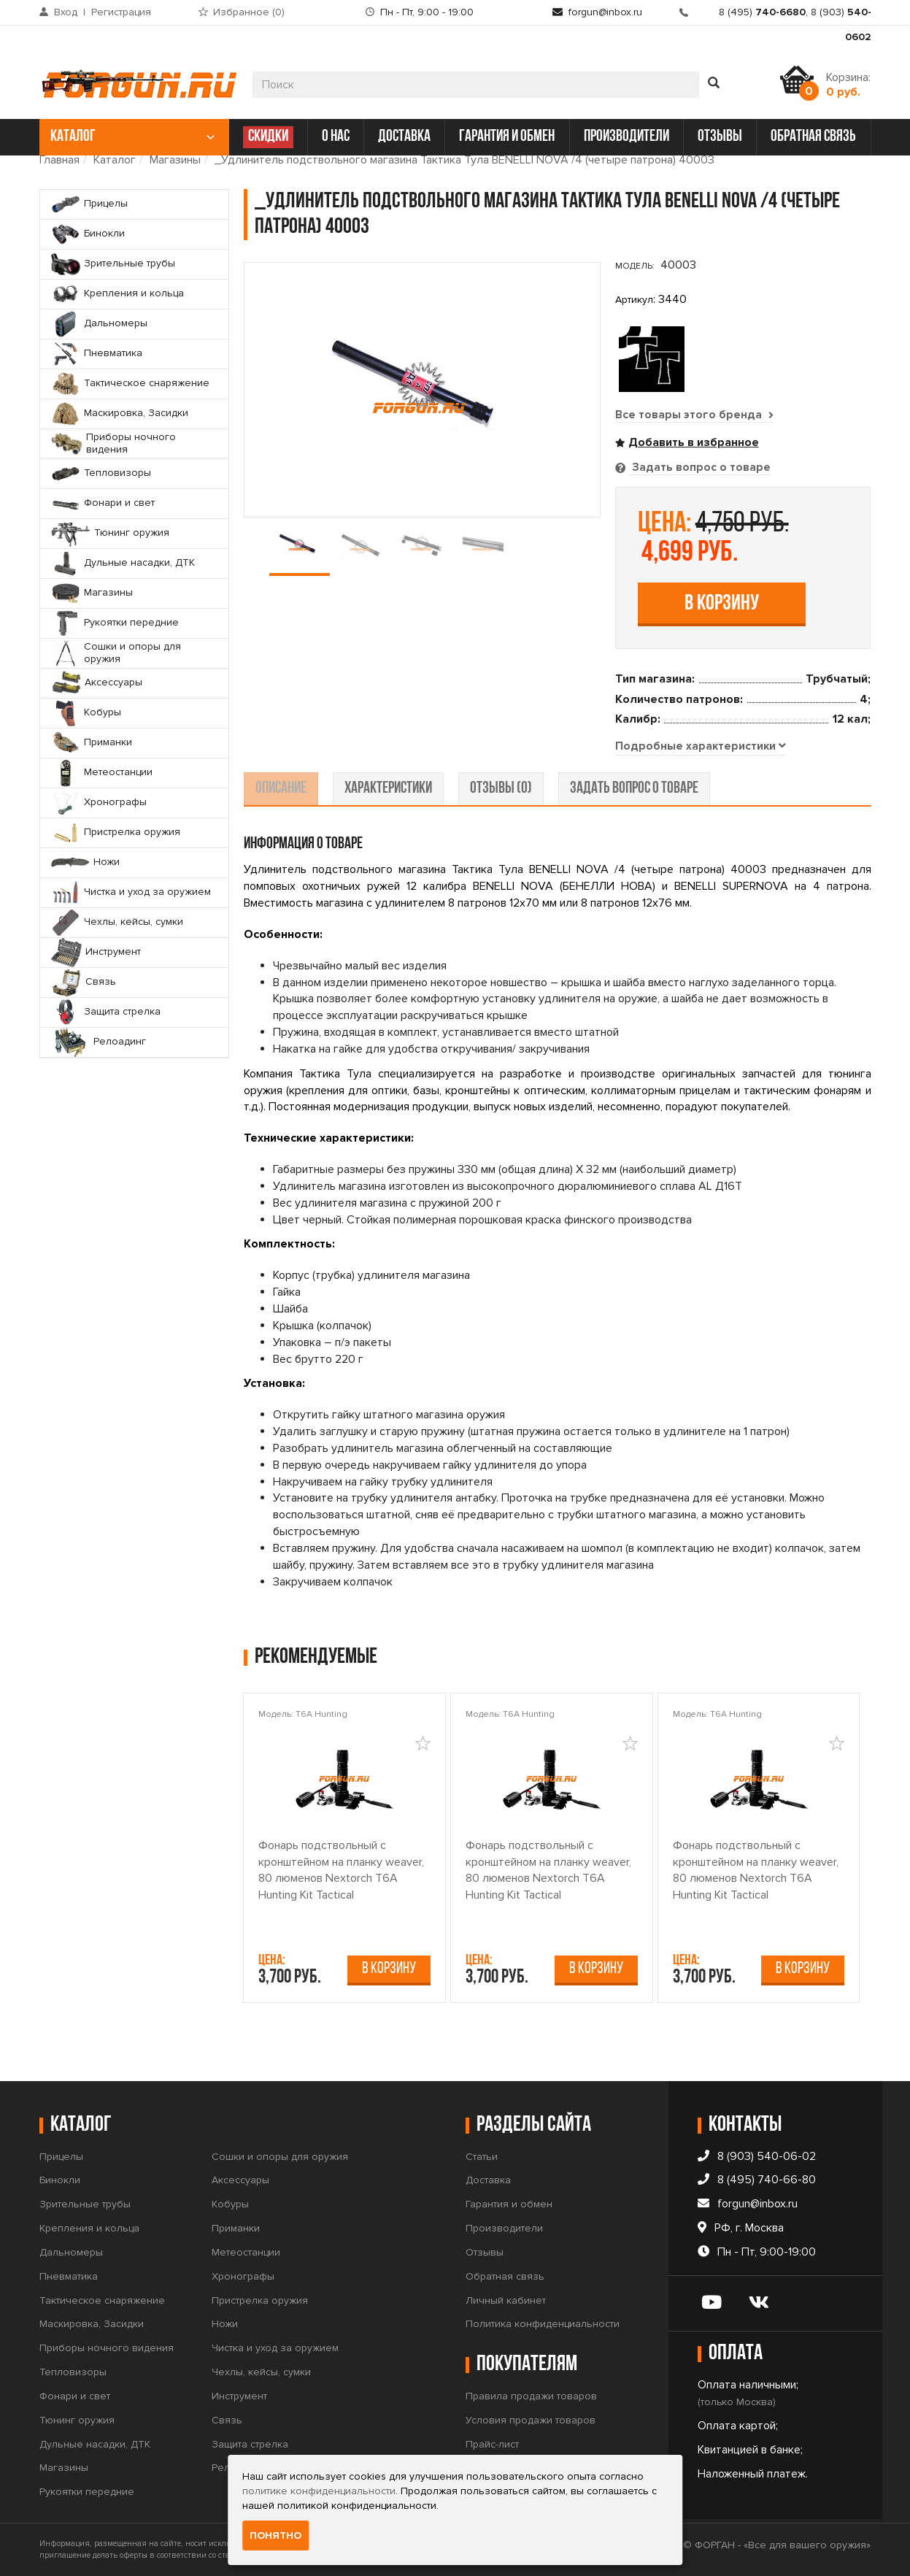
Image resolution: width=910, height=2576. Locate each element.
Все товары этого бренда (694, 414)
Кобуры (230, 2205)
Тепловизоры (73, 2373)
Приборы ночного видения (106, 2348)
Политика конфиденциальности (543, 2324)
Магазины (175, 160)
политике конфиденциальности (319, 2491)
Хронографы (243, 2276)
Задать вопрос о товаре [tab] (700, 467)
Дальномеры (71, 2252)
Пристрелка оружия (260, 2300)
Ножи (225, 2324)
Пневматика (68, 2276)
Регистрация (121, 12)
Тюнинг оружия (77, 2420)
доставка (404, 136)
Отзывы (485, 2252)
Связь (227, 2420)
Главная (59, 160)
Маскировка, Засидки (91, 2324)
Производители (504, 2229)
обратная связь (813, 136)
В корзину (722, 603)
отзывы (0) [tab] (501, 789)
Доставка (488, 2181)
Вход (65, 12)
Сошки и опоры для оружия (280, 2156)
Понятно (275, 2535)
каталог (132, 136)
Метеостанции (246, 2252)
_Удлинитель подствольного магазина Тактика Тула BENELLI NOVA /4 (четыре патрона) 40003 (464, 160)
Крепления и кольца (89, 2229)
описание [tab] (280, 789)
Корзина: (848, 84)
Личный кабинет (506, 2300)
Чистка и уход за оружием (275, 2348)
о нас (336, 136)
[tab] (701, 747)
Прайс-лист (492, 2444)
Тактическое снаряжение (102, 2300)
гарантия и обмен (507, 136)
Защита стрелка (250, 2444)
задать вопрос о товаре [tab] (634, 789)
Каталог (114, 160)
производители (626, 136)
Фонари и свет (74, 2396)
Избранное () (249, 12)
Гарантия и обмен (509, 2205)
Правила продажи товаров (531, 2397)
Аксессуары (240, 2181)
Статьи (482, 2156)
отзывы (720, 136)
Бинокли (59, 2181)
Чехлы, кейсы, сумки (261, 2373)
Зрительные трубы (85, 2205)
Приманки (236, 2229)
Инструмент (239, 2396)
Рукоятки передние (86, 2492)
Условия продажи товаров (530, 2420)
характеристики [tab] (388, 789)
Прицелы (61, 2156)
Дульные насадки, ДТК (94, 2444)
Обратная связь (505, 2276)
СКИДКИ (268, 136)
